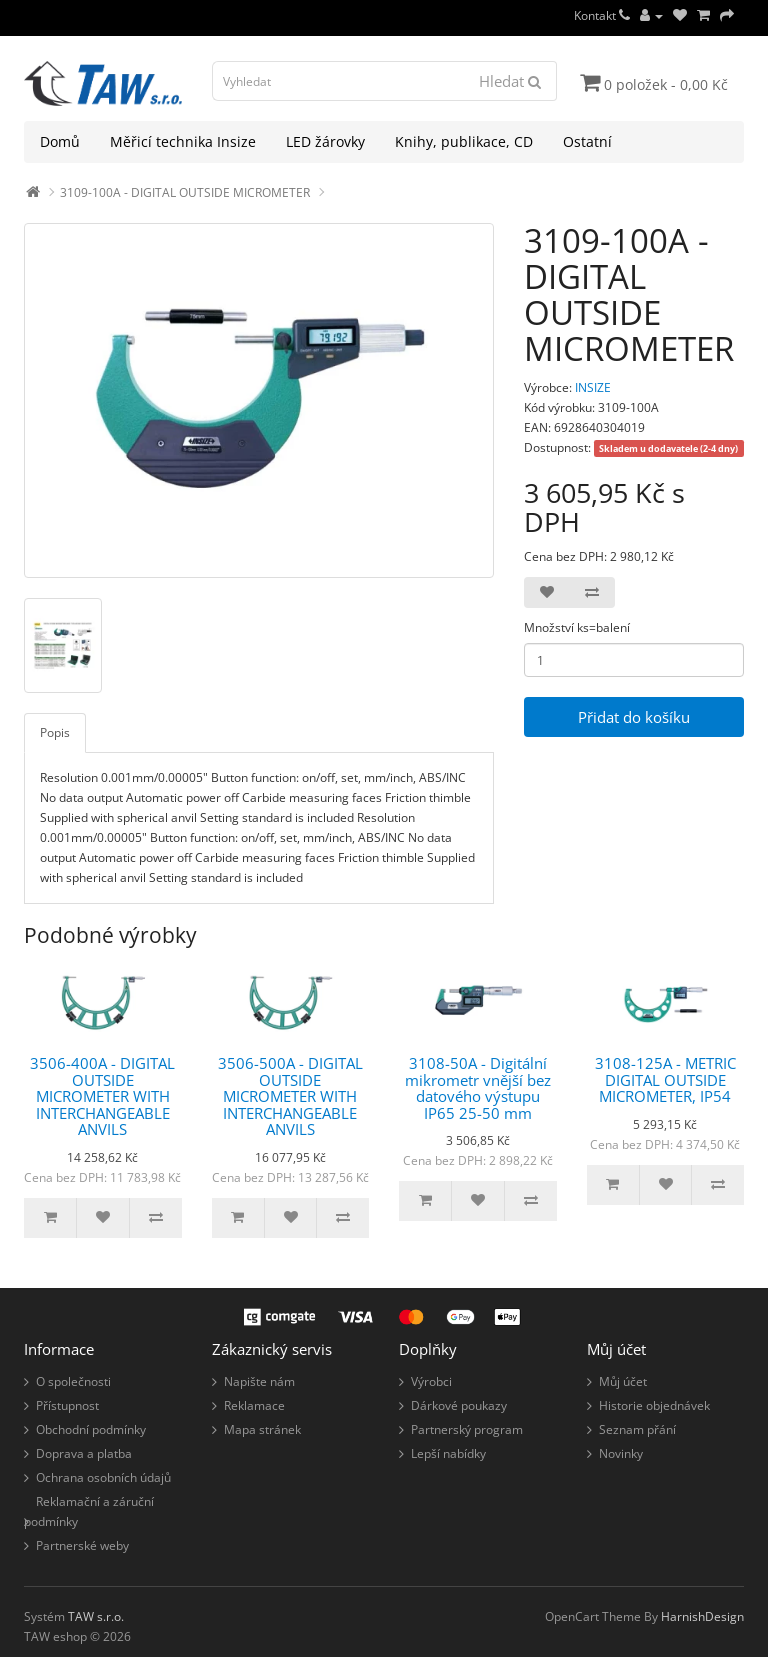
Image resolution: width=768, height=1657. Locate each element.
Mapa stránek (262, 1429)
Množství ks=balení (577, 627)
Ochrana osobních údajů (103, 1477)
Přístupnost (67, 1405)
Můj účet (623, 1381)
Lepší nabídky (448, 1453)
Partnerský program (467, 1429)
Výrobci (431, 1381)
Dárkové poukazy (459, 1405)
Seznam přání (637, 1429)
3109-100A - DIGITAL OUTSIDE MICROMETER (185, 192)
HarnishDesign (702, 1616)
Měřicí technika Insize (183, 141)
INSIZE (593, 387)
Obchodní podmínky (91, 1429)
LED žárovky (325, 141)
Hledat (510, 81)
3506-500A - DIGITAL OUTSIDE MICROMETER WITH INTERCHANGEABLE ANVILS (290, 1096)
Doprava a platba (84, 1453)
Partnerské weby (82, 1545)
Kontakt (602, 15)
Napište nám (259, 1381)
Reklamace (254, 1405)
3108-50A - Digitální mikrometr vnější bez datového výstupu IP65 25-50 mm (478, 1088)
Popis (55, 732)
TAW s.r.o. (96, 1616)
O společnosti (73, 1381)
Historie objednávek (654, 1405)
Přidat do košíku (634, 717)
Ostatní (587, 141)
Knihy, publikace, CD (464, 141)
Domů (60, 141)
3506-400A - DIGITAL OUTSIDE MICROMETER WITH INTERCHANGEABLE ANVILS (102, 1096)
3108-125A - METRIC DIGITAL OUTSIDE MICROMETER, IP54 (665, 1079)
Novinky (621, 1453)
